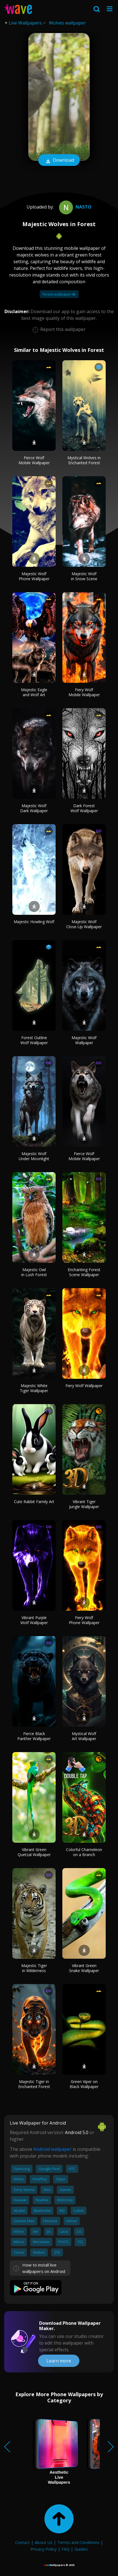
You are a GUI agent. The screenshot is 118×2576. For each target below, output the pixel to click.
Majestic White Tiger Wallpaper (34, 1388)
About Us (44, 2542)
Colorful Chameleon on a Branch (84, 1852)
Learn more (58, 2361)
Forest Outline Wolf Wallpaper (34, 1040)
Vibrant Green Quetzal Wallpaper (34, 1852)
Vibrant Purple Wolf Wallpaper (34, 1620)
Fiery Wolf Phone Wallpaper (84, 1620)
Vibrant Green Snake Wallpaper (84, 1968)
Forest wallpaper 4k (59, 294)
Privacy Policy (43, 2549)
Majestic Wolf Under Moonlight (34, 1156)
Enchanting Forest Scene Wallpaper (84, 1272)
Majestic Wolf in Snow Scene (84, 576)
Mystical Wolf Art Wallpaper (84, 1736)
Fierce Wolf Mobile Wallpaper (34, 460)
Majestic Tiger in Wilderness (34, 1968)
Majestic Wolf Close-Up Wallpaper (84, 924)
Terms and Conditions (78, 2542)
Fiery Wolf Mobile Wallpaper (84, 692)
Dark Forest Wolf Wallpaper (84, 808)
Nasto (74, 207)
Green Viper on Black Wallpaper (84, 2084)
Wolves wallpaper (67, 23)
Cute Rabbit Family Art (34, 1501)
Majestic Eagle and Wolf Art (34, 692)
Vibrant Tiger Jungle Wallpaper (84, 1504)
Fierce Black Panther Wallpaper (34, 1736)
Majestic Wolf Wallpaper (84, 1040)
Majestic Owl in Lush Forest (34, 1272)
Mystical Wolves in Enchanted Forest (84, 460)
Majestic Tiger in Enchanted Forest (34, 2084)
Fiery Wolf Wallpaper (84, 1385)
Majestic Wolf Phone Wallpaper (34, 576)
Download (59, 160)
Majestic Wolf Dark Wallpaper (34, 808)
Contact (22, 2542)
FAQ (66, 2549)
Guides (81, 2549)
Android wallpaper (52, 2149)
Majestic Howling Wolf (34, 921)
